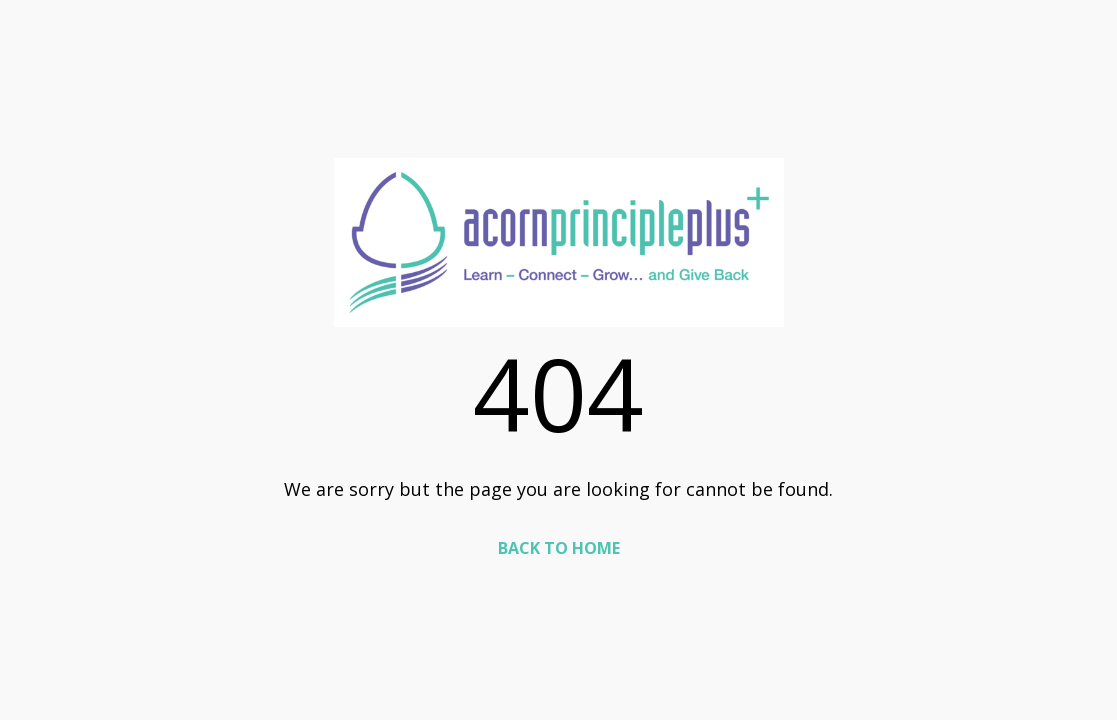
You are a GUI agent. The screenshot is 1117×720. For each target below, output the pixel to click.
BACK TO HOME (559, 548)
